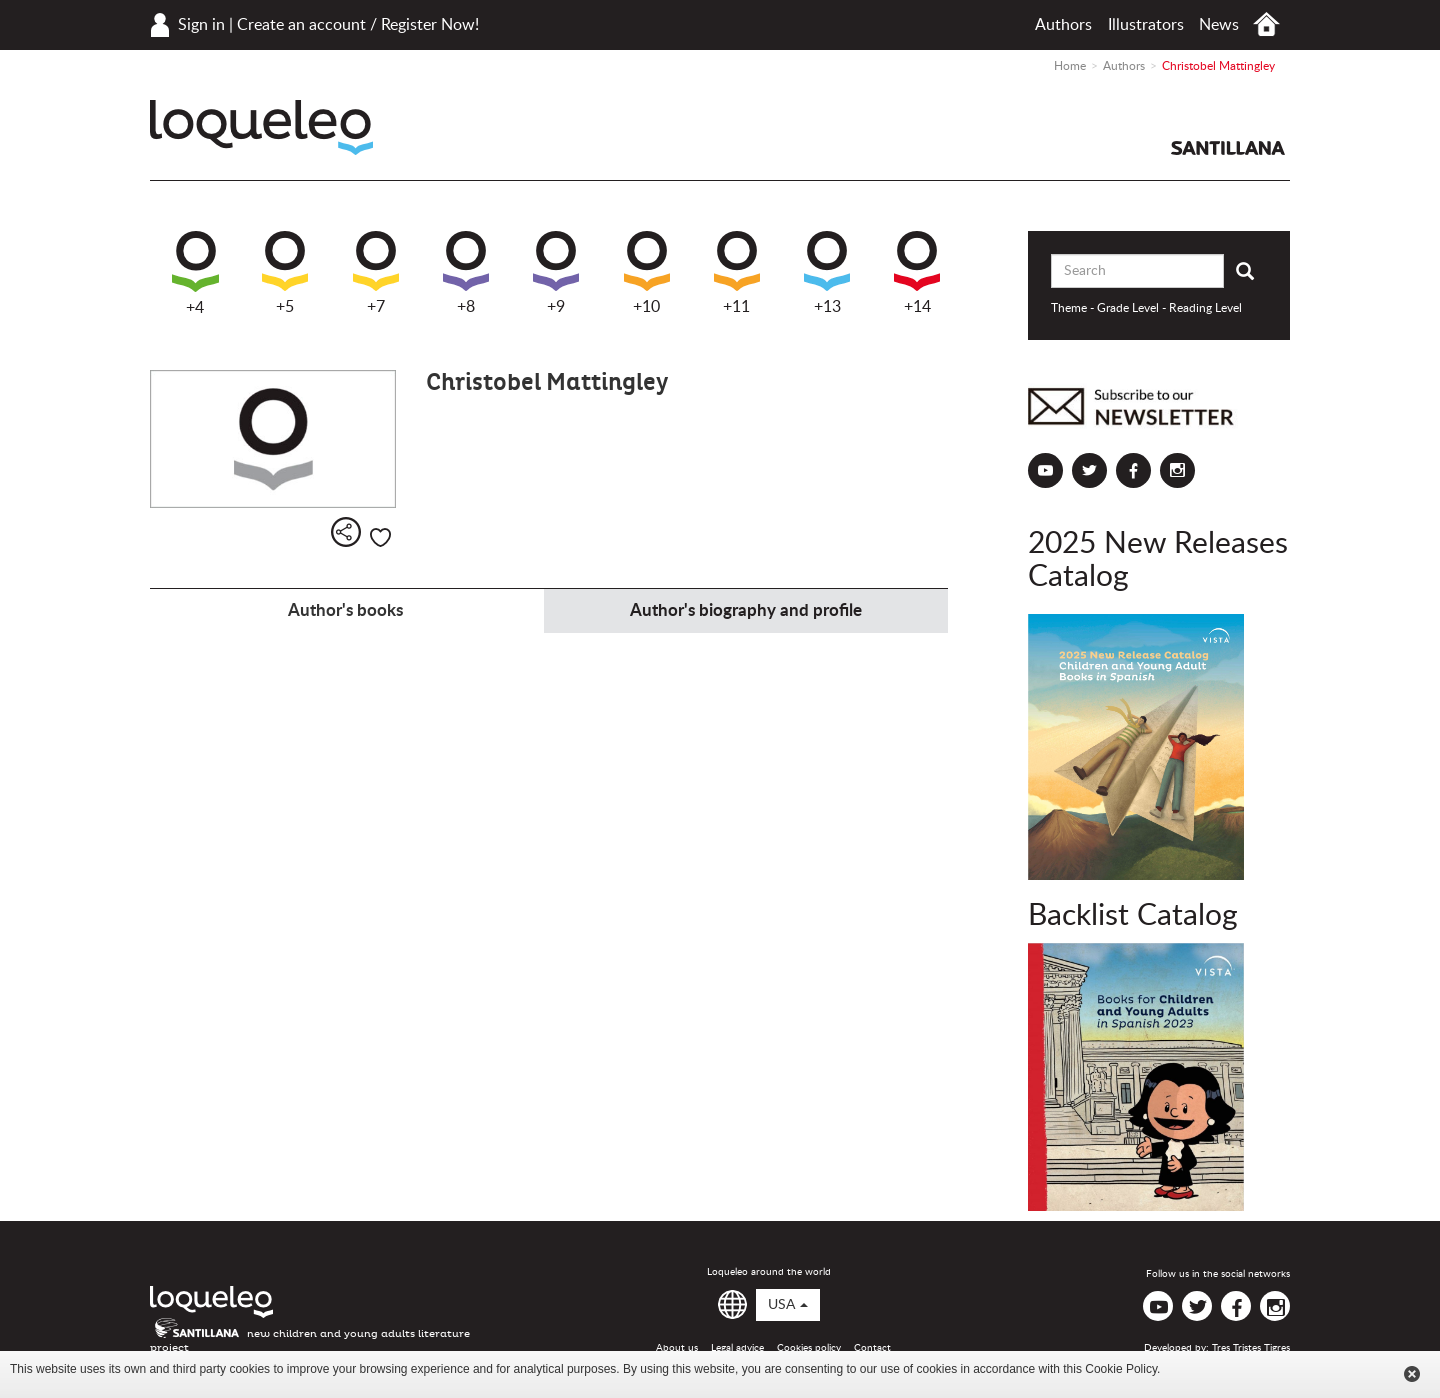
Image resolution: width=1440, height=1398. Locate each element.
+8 (466, 273)
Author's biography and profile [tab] (746, 610)
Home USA (1266, 24)
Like (380, 537)
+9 (556, 273)
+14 (917, 273)
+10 (647, 273)
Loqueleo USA (261, 127)
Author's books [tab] (345, 610)
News (1219, 25)
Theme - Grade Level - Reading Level (1146, 308)
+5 (285, 273)
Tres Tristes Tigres (1251, 1348)
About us (677, 1348)
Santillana (1228, 148)
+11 (737, 273)
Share (346, 532)
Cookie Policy (1121, 1369)
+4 (195, 273)
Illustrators (1146, 25)
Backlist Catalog (1133, 916)
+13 (827, 273)
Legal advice (737, 1348)
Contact (872, 1348)
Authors (1063, 25)
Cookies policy (809, 1348)
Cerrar (1412, 1374)
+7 (376, 273)
